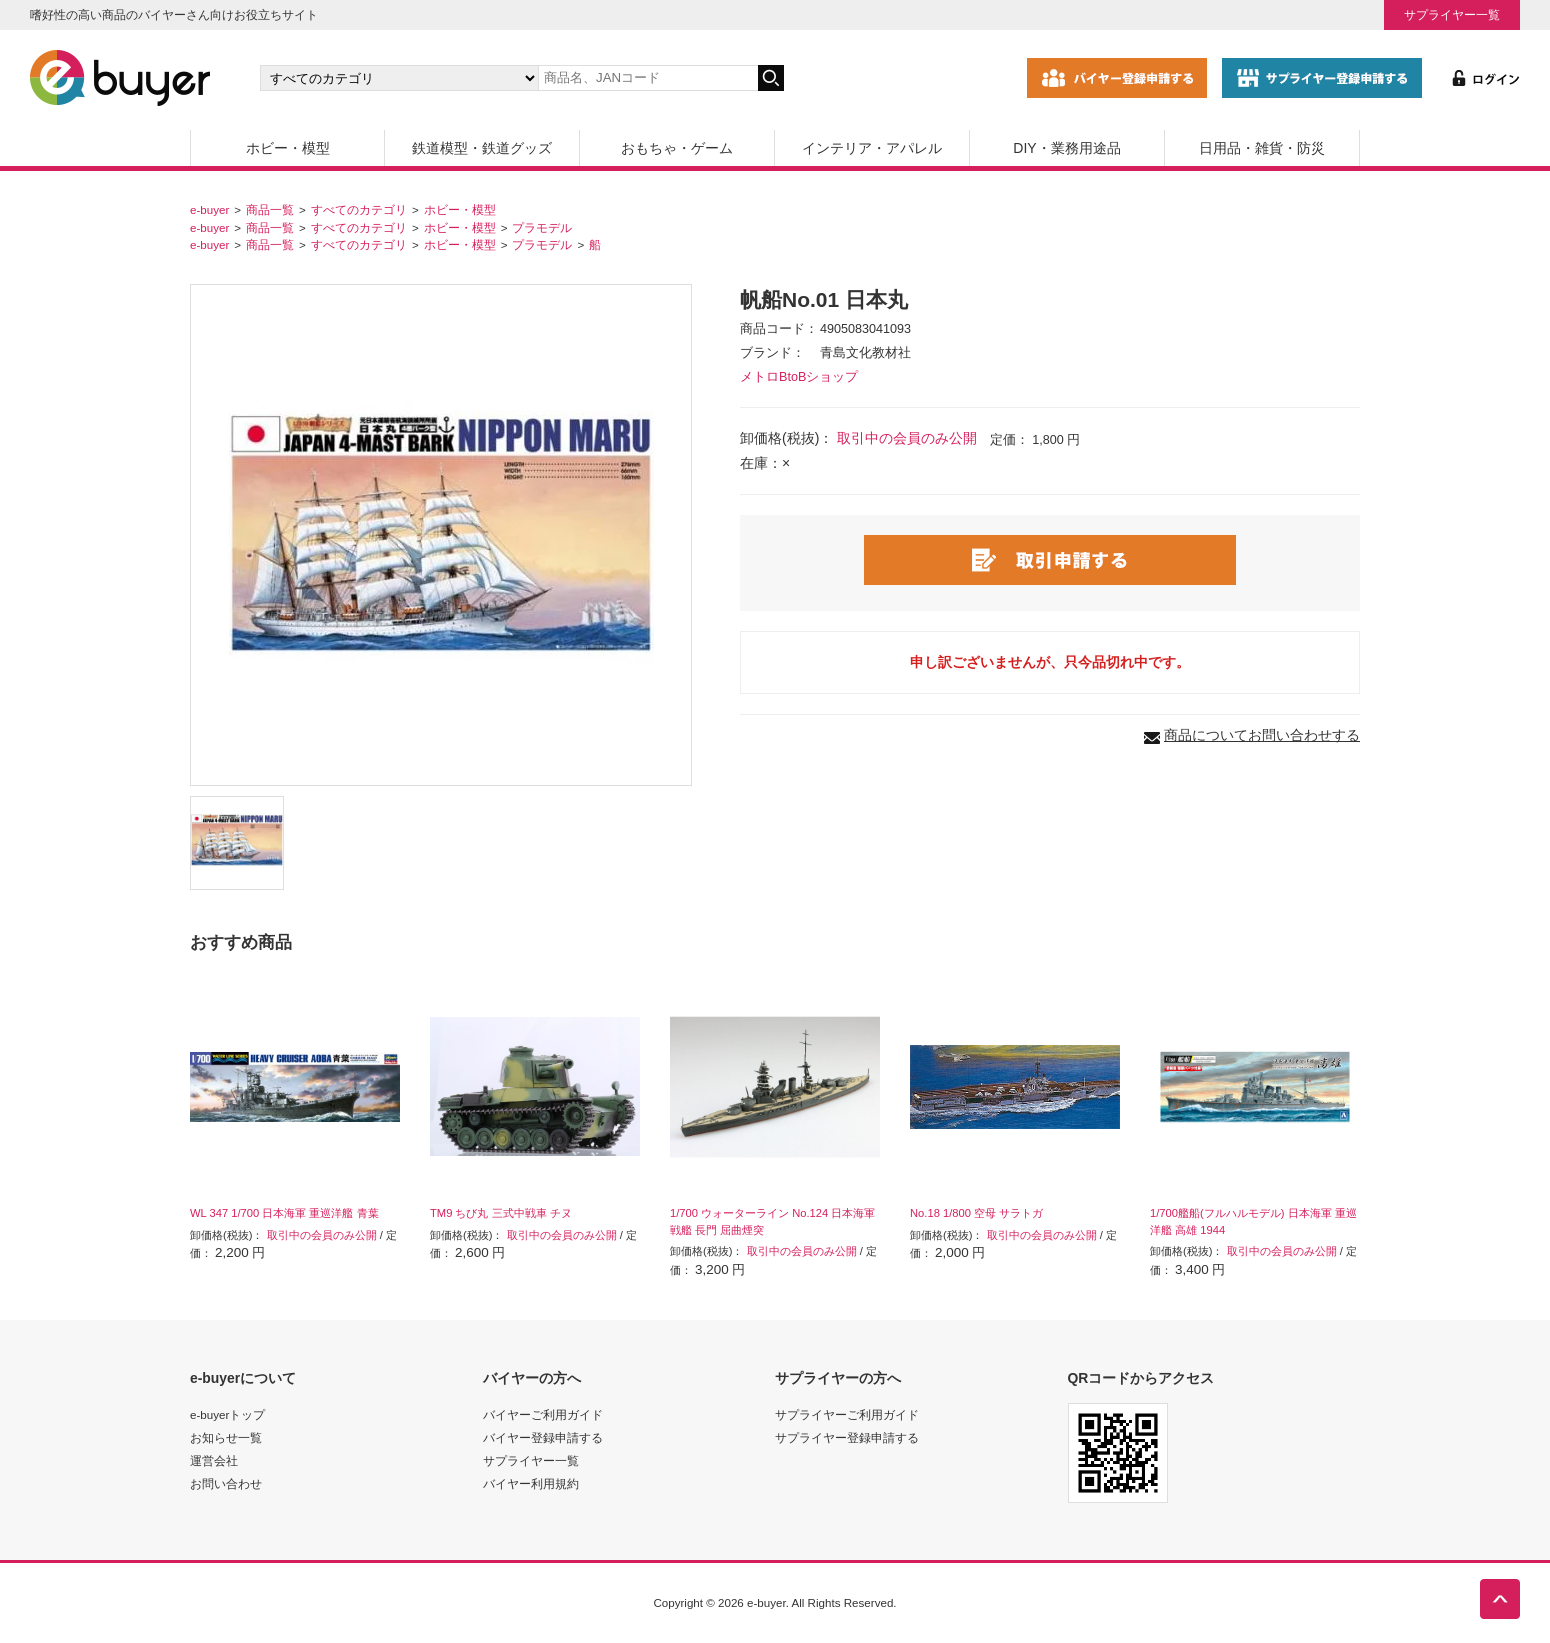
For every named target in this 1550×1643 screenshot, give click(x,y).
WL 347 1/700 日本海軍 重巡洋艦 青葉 (284, 1213)
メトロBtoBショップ (799, 377)
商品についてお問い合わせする (1262, 735)
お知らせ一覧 (226, 1437)
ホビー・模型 (288, 148)
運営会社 (214, 1460)
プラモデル (542, 227)
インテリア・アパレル (872, 148)
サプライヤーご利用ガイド (847, 1414)
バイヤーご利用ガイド (543, 1414)
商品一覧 (270, 209)
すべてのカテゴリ (359, 209)
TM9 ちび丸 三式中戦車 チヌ (501, 1213)
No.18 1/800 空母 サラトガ (976, 1213)
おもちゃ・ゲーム (677, 148)
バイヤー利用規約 (531, 1483)
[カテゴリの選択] (399, 78)
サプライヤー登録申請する (847, 1437)
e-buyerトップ (227, 1414)
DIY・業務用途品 (1066, 148)
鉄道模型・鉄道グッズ (482, 148)
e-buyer (209, 209)
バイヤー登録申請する (543, 1437)
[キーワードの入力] (648, 78)
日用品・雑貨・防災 (1262, 148)
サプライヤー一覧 (1452, 14)
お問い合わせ (226, 1483)
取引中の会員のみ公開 (907, 438)
